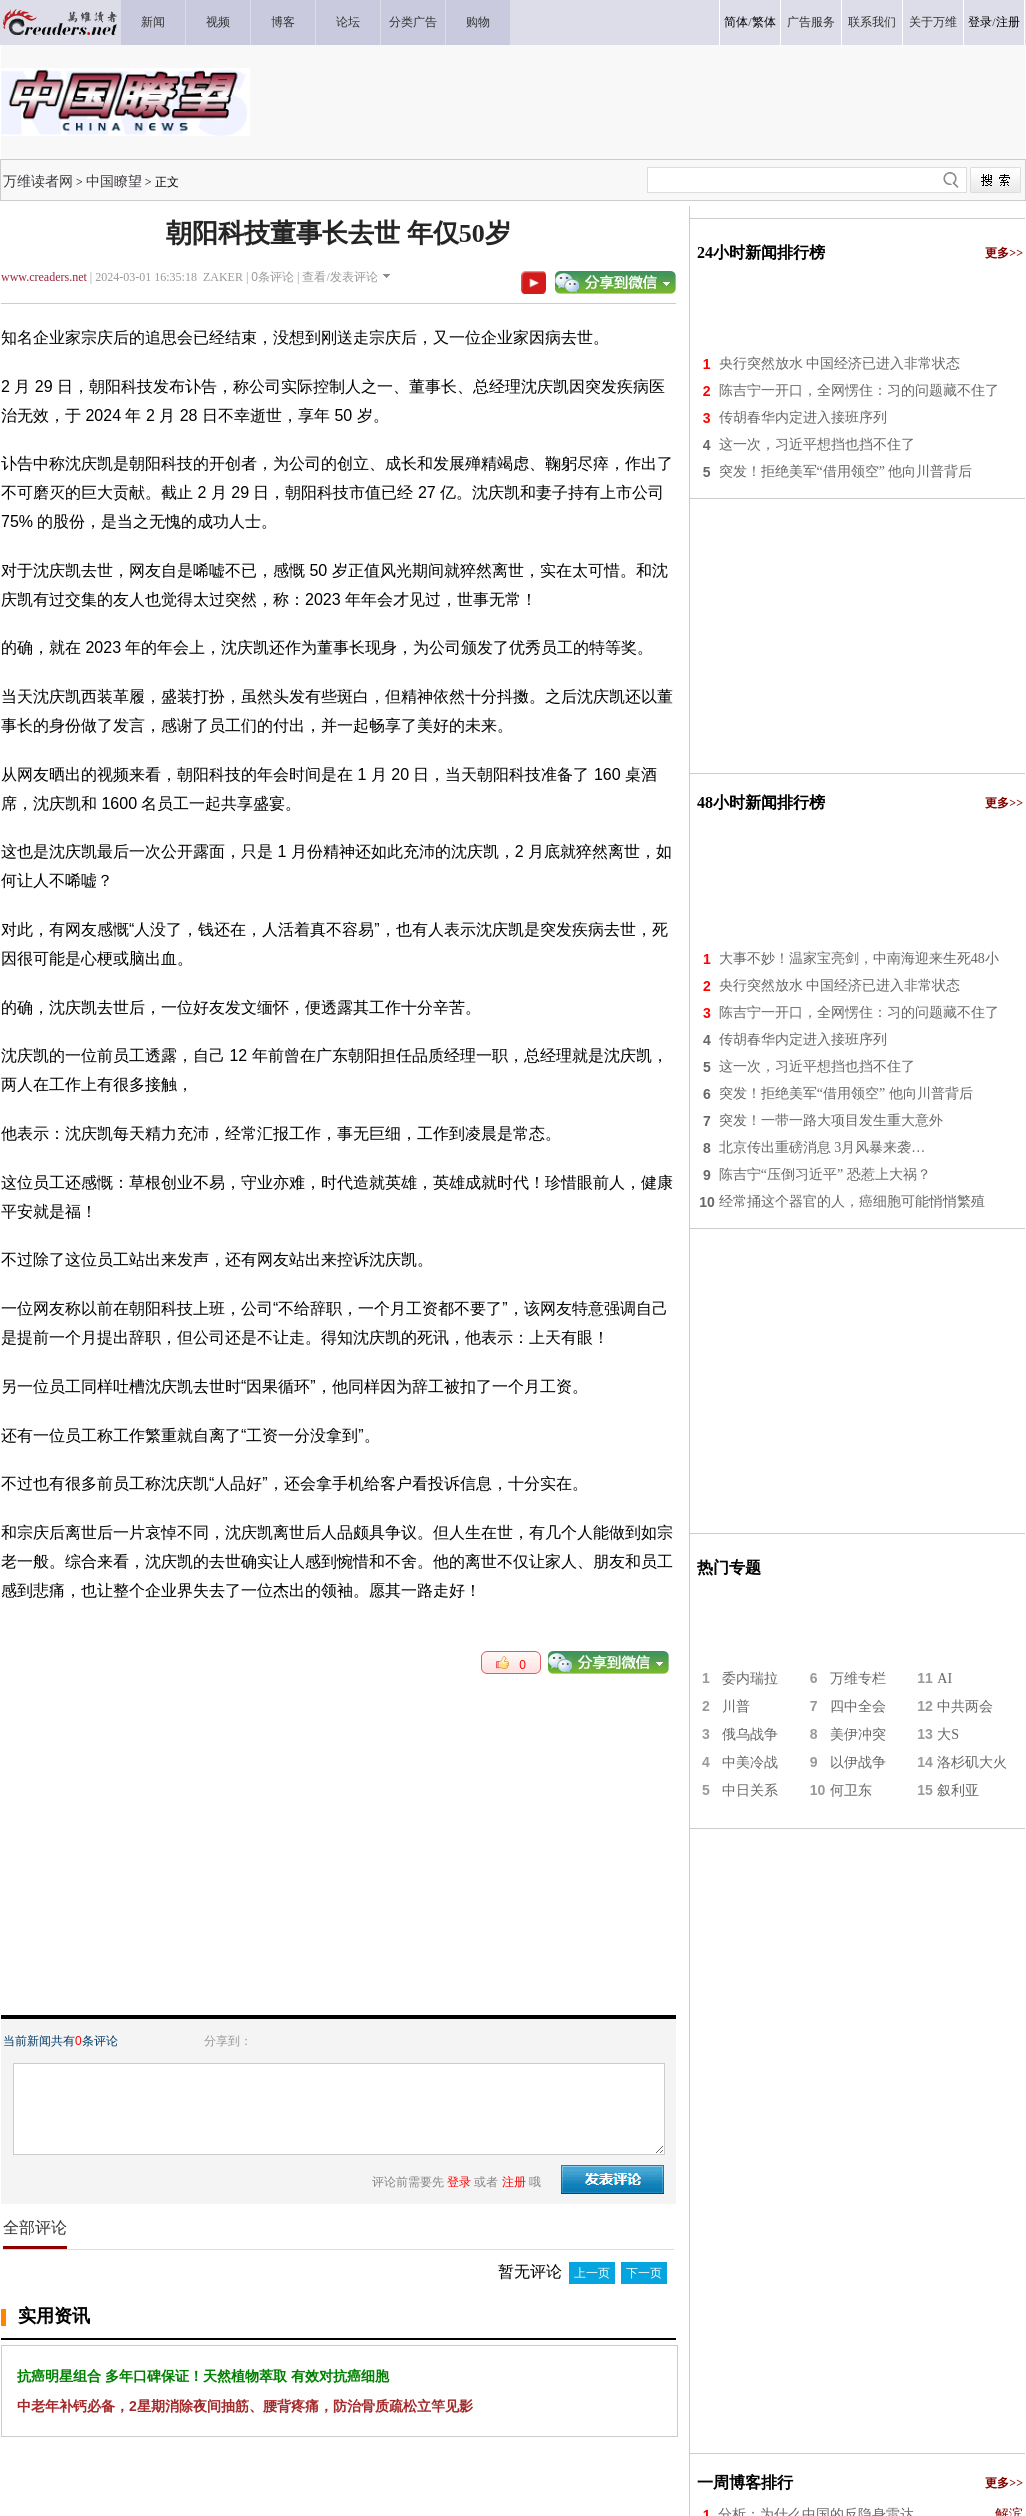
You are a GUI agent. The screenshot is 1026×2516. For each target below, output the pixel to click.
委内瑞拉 (750, 1678)
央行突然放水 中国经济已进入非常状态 (840, 363)
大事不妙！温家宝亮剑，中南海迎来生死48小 (859, 958)
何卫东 (851, 1790)
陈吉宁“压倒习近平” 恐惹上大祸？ (825, 1174)
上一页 (592, 2273)
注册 (1008, 22)
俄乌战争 (750, 1734)
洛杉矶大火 (972, 1762)
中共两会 (965, 1706)
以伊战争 (858, 1762)
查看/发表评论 (339, 277)
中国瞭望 (114, 181)
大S (948, 1734)
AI (944, 1678)
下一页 (644, 2273)
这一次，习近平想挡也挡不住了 (817, 444)
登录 (980, 22)
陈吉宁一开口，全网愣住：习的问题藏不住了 (859, 390)
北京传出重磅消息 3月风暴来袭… (822, 1147)
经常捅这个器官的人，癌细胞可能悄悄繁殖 (852, 1201)
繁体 (764, 22)
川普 (736, 1706)
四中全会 (858, 1706)
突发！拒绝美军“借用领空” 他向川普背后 (846, 471)
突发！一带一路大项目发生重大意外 (831, 1120)
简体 (736, 22)
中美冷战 (750, 1762)
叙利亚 (958, 1790)
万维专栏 (858, 1678)
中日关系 (750, 1790)
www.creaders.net (44, 277)
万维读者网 (38, 181)
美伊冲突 (858, 1734)
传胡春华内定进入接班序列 (803, 417)
